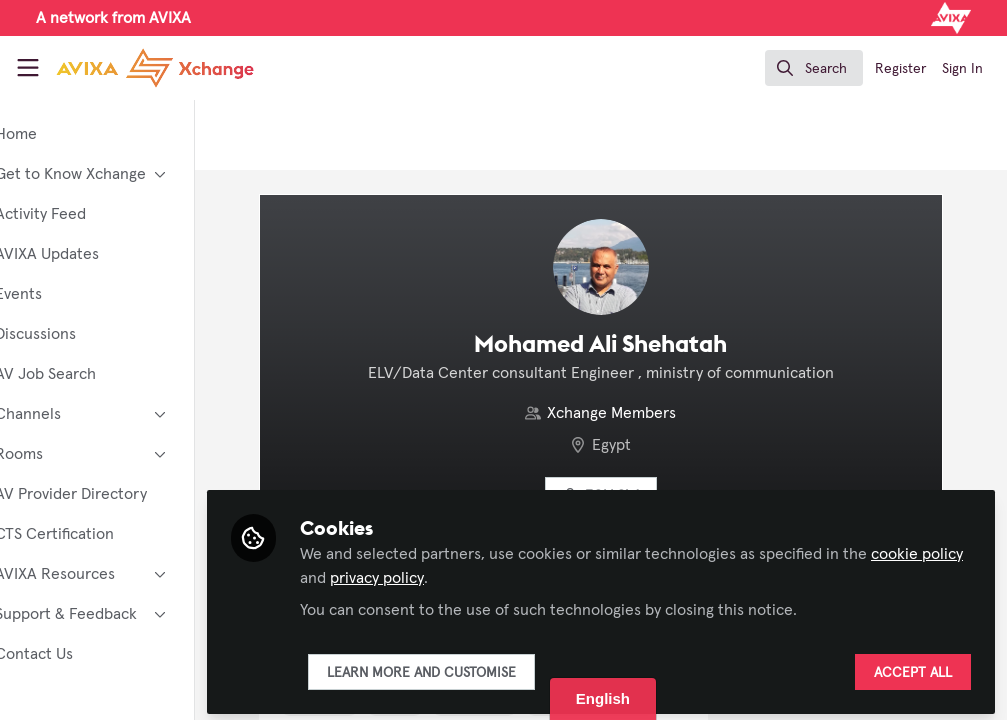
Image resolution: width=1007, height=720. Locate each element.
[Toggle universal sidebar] (28, 68)
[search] (814, 68)
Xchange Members (642, 413)
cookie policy (407, 572)
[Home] (131, 68)
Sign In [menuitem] (962, 69)
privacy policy (534, 572)
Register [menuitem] (900, 69)
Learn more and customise (482, 667)
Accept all (913, 667)
